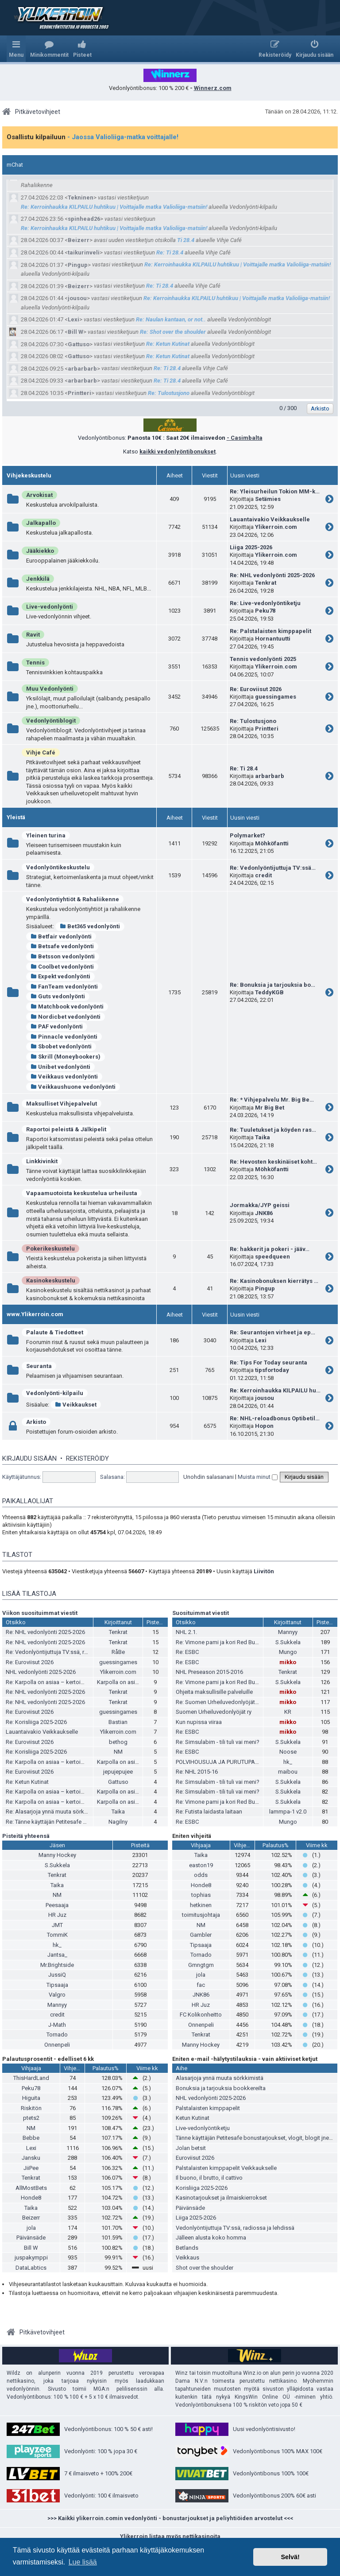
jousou (77, 298)
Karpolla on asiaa (119, 1682)
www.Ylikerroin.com (35, 1314)
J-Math (57, 2024)
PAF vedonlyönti (57, 1026)
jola (200, 1974)
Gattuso (78, 344)
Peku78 (265, 610)
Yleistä (16, 817)
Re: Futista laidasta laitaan (209, 1811)
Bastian (118, 1722)
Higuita (31, 2098)
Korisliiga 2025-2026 (202, 2188)
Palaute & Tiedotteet (54, 1332)
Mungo (288, 1652)
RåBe (118, 1652)
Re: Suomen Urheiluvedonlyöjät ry (218, 1702)
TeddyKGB (269, 992)
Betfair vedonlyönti (61, 936)
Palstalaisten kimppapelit (208, 2108)
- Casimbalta (245, 437)
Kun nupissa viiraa (199, 1722)
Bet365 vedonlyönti (90, 926)
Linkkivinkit (42, 1161)
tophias (201, 1895)
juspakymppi (31, 2257)
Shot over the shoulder (204, 2267)
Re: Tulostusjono (168, 393)
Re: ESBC (187, 1652)
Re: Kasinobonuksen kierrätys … (274, 1281)
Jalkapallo (41, 523)
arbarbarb (82, 368)
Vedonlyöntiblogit (51, 720)
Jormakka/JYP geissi (260, 1205)
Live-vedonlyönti (49, 606)
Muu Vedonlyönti (49, 688)
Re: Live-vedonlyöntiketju (265, 603)
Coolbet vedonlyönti (62, 966)
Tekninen (80, 197)
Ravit (33, 634)
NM (118, 1751)
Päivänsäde (31, 2237)
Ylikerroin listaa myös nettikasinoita (170, 2536)
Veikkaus (187, 2257)
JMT (57, 1925)
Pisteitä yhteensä (26, 1836)
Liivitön (264, 1571)
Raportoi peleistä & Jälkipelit (66, 1129)
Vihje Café (40, 752)
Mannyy (288, 1632)
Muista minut (258, 1477)
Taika (262, 1137)
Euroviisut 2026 (195, 2157)
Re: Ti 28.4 (169, 252)
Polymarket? (247, 835)
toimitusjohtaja (201, 1914)
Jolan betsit (191, 2148)
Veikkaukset (76, 1404)
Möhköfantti (272, 843)
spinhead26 (84, 218)
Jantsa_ (57, 1954)
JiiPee (31, 2168)
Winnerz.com (213, 88)
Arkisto (36, 1422)
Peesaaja (57, 1905)
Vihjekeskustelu (29, 475)
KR (287, 1711)
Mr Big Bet (269, 1107)
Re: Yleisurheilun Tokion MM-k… (275, 491)
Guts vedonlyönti (58, 996)
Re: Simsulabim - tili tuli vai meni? (217, 1742)
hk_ (287, 1762)
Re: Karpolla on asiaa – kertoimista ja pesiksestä (68, 1682)
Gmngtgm (201, 1965)
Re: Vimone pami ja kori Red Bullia (219, 1642)
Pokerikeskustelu (50, 1248)
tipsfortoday (272, 1370)
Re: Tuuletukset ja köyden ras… (273, 1129)
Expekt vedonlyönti (60, 976)
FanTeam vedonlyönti (64, 986)
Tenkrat (265, 582)
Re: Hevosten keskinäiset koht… (273, 1161)
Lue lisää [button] (83, 2562)
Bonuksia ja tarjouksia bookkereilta (221, 2088)
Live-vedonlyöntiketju (203, 2128)
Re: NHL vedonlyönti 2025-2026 (272, 575)
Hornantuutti (272, 638)
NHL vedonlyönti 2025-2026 (41, 1672)
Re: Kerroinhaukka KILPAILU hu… (275, 1390)
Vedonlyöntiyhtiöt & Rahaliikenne (72, 899)
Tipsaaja (57, 1985)
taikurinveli (84, 252)
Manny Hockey (57, 1855)
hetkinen (201, 1905)
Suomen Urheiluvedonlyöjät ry (213, 1711)
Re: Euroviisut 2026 (256, 689)
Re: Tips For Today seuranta (268, 1362)
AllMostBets (31, 2188)
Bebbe (31, 2137)
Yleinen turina (46, 835)
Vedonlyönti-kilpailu (54, 1393)
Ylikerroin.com (276, 527)
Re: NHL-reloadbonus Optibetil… (275, 1418)
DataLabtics (30, 2267)
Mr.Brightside (57, 1965)
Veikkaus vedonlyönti (64, 1076)
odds (201, 1875)
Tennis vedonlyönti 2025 (263, 659)
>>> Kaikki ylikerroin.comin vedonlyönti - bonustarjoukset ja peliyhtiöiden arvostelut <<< (170, 2518)
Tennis (35, 662)
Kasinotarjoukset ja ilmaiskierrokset (221, 2197)
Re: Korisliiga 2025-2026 (36, 1722)
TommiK (57, 1934)
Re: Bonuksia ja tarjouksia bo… (272, 984)
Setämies (268, 499)
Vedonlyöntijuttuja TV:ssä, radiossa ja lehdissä (235, 2227)
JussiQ (57, 1974)
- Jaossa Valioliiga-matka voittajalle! (122, 137)
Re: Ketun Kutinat (167, 343)
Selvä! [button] (290, 2556)
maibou (288, 1771)
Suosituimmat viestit (200, 1613)
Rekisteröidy (87, 1458)
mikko (287, 1662)
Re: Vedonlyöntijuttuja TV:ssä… (273, 867)
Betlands (187, 2247)
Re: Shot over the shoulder (173, 331)
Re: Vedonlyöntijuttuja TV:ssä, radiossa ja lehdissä (70, 1652)
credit (263, 875)
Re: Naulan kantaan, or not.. (171, 319)
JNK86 (264, 1213)
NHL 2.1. (186, 1632)
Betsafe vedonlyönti (62, 946)
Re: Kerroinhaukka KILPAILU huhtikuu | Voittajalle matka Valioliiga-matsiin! (114, 206)
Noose (288, 1751)
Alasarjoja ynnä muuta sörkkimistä (219, 2078)
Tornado (57, 2034)
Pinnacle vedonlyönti (64, 1036)
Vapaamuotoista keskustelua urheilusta (81, 1193)
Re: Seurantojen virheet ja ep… (272, 1332)
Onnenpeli (57, 2044)
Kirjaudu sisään (29, 1458)
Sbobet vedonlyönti (61, 1046)
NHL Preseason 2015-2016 (209, 1672)
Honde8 (201, 1885)
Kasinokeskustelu (50, 1280)
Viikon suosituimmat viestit (39, 1613)
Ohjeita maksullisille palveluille (214, 1692)
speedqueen (272, 1256)
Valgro (57, 1994)
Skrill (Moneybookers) (65, 1056)
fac (201, 1985)
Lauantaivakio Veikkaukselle (270, 519)
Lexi (73, 319)
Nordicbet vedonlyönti (65, 1016)
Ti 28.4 (185, 240)
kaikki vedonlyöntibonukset (177, 451)
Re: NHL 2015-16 (197, 1771)
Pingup (78, 265)
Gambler (201, 1934)
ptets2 (31, 2118)
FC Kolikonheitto (201, 2014)
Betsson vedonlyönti (63, 956)
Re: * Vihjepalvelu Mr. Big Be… (272, 1099)
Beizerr (78, 240)
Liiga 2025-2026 (251, 547)
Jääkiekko (40, 550)
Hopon (264, 1426)
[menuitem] (49, 48)
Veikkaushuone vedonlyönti (73, 1086)
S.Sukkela (288, 1642)
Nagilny (118, 1821)
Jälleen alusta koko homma (211, 2237)
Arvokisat (39, 495)
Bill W (75, 331)
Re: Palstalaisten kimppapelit (270, 631)
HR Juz (57, 1914)
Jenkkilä (38, 578)
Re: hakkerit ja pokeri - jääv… (269, 1249)
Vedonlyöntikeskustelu (58, 867)
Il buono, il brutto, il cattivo (209, 2177)
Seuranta (39, 1366)
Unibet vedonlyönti (60, 1066)
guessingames (275, 696)
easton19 (201, 1865)
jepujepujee (118, 1771)
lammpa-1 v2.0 (287, 1811)
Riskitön (31, 2108)
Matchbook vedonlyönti (67, 1006)
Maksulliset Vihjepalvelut (61, 1103)
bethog (118, 1742)
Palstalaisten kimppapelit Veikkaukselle (226, 2168)
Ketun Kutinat (192, 2118)
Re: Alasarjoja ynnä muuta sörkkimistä (54, 1811)
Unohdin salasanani (208, 1477)
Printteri (79, 393)
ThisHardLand (31, 2078)
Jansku (31, 2157)
